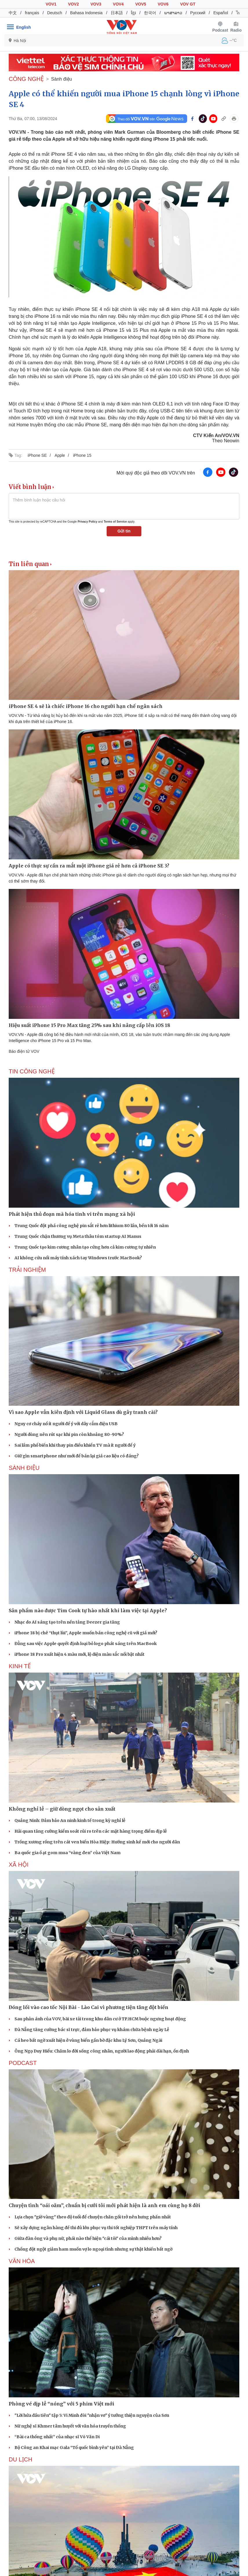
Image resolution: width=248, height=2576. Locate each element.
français (32, 12)
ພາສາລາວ (173, 12)
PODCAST (23, 2063)
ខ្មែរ (133, 12)
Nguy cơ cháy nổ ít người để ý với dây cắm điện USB (66, 1423)
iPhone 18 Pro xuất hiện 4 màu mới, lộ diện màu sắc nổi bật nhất (79, 1654)
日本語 (117, 12)
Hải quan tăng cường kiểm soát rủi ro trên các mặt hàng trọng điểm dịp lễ (90, 1831)
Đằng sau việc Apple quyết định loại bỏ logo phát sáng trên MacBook (85, 1643)
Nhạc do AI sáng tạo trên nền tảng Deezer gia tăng (67, 1622)
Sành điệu (61, 79)
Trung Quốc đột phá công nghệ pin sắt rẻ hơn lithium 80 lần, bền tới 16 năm (91, 1225)
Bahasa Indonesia (86, 12)
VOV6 (163, 4)
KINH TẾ (20, 1666)
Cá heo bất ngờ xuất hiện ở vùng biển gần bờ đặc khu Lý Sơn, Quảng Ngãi (88, 2040)
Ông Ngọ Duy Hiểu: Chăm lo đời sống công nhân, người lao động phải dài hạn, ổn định (101, 2051)
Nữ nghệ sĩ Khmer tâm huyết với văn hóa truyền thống (70, 2426)
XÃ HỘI (18, 1864)
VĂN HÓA (22, 2261)
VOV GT (188, 4)
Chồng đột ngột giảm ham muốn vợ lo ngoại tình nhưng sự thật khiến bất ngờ (93, 2249)
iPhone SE (37, 455)
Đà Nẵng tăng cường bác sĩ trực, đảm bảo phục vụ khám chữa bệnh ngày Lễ (91, 2029)
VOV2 (73, 4)
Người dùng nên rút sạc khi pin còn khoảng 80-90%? (69, 1434)
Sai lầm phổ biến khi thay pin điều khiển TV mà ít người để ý (75, 1445)
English (23, 27)
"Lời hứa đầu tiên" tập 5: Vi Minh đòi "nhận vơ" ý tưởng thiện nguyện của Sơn (91, 2415)
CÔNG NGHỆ (26, 79)
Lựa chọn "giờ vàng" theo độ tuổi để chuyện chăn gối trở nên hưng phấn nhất (92, 2217)
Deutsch (54, 12)
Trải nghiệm (27, 1270)
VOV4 (118, 4)
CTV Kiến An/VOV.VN (216, 435)
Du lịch (20, 2459)
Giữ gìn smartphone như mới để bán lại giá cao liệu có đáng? (76, 1456)
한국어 (150, 12)
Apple (60, 455)
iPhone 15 (82, 455)
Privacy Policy (87, 521)
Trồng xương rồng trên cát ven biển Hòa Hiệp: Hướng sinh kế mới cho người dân (97, 1842)
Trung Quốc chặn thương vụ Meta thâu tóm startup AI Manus (77, 1236)
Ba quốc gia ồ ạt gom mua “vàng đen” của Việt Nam (67, 1852)
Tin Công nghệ (32, 1071)
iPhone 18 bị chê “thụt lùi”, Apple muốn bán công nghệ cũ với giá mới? (85, 1632)
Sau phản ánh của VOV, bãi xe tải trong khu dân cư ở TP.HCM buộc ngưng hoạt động (100, 2018)
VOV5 (140, 4)
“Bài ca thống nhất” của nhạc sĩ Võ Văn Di (57, 2436)
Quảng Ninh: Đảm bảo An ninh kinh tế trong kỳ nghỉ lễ (69, 1820)
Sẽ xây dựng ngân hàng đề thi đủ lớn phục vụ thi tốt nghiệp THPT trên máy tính (96, 2227)
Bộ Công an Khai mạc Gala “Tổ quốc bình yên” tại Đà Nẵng (74, 2447)
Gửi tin (124, 531)
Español (220, 12)
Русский (197, 12)
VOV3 (95, 4)
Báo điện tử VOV (24, 1051)
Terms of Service (115, 521)
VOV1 (50, 4)
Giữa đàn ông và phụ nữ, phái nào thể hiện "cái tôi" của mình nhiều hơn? (88, 2238)
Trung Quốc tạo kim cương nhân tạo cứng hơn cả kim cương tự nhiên (85, 1247)
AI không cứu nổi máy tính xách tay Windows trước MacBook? (78, 1257)
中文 (13, 12)
